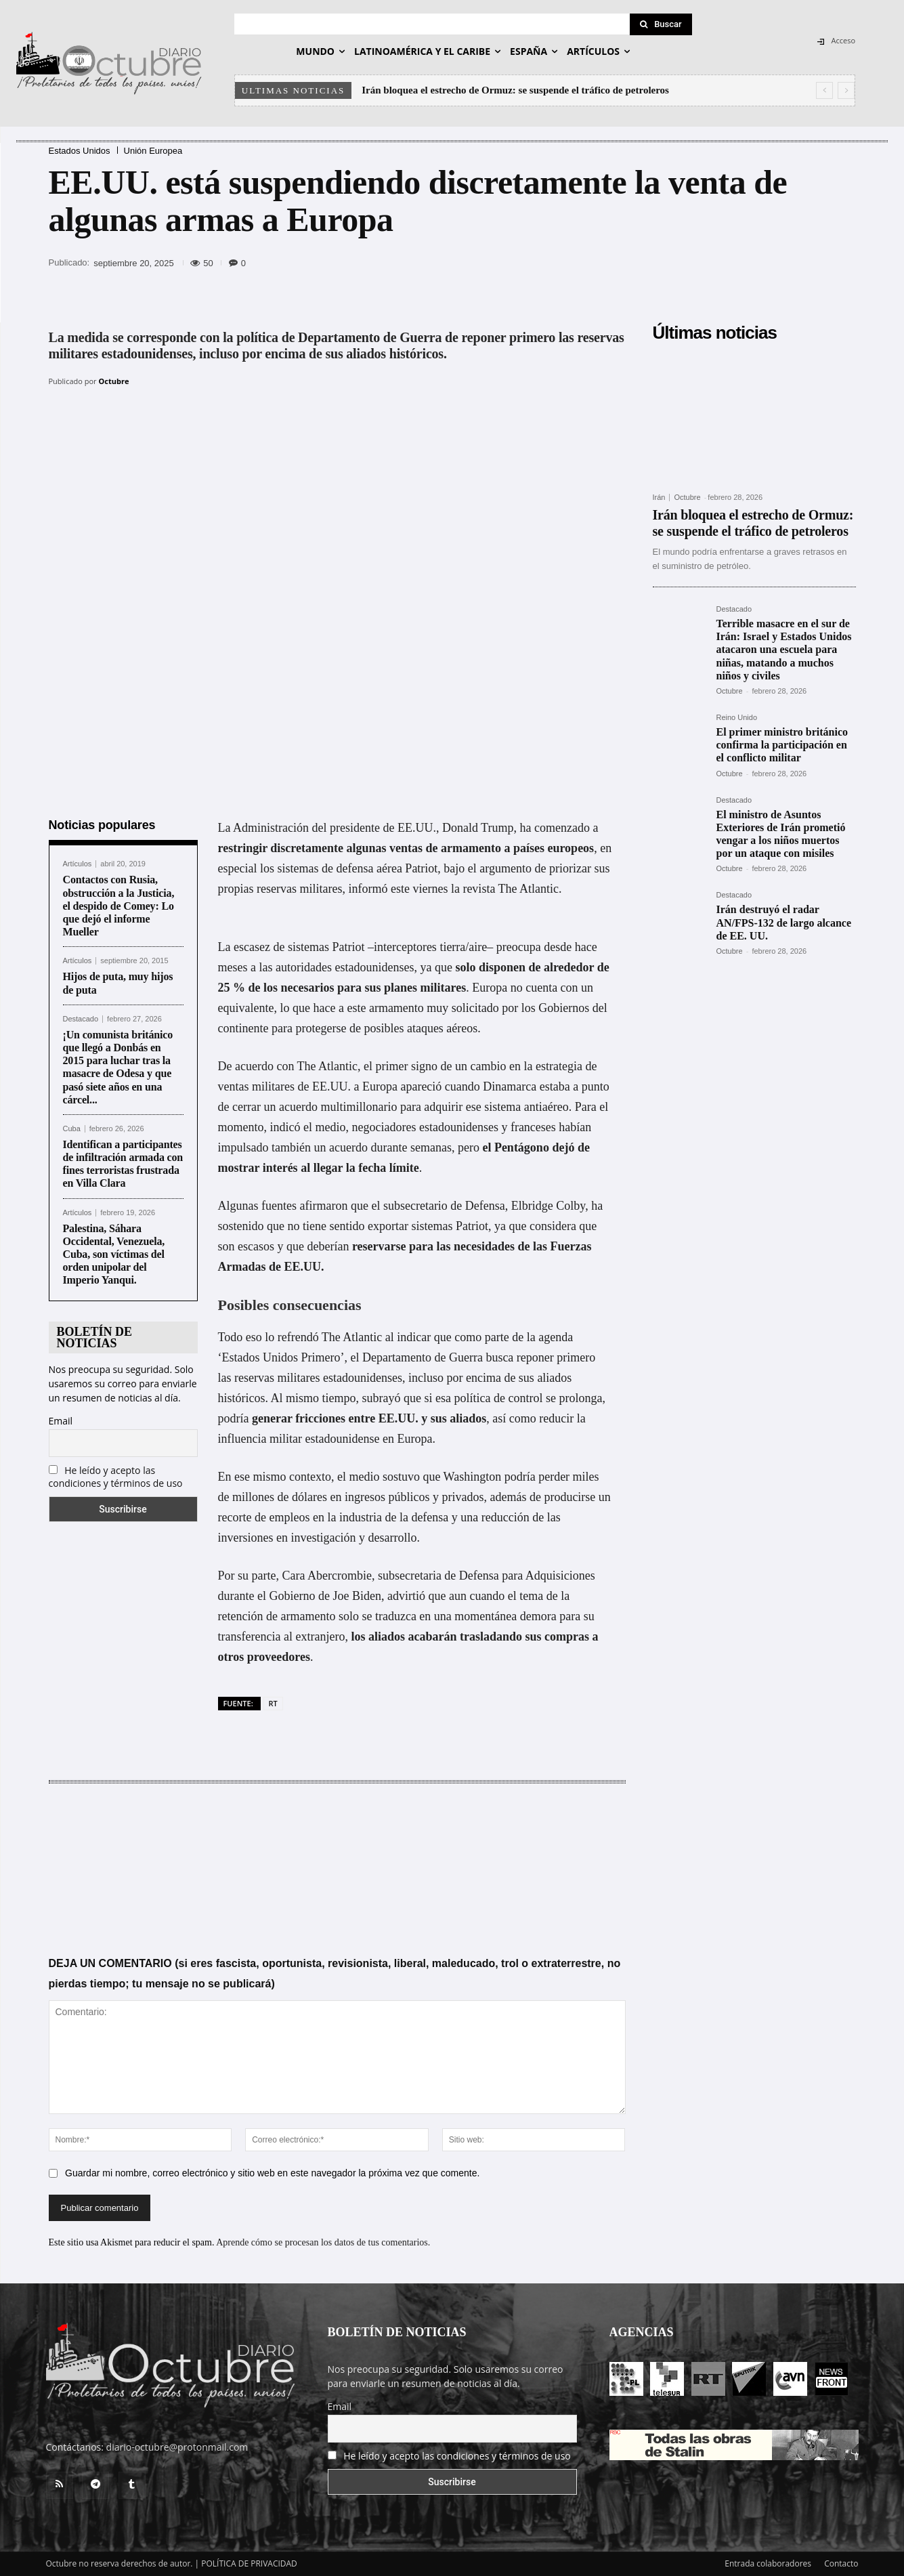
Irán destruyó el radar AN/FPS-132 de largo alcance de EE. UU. (784, 922)
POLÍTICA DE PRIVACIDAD (249, 2563)
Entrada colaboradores (768, 2563)
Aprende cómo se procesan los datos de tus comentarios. (323, 2243)
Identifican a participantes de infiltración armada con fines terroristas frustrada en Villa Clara (123, 1164)
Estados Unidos (79, 150)
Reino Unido (737, 717)
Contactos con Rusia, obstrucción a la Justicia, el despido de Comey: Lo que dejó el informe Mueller (119, 905)
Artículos (77, 864)
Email (61, 1420)
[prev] (824, 90)
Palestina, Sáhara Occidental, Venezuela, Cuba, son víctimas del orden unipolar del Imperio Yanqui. (114, 1254)
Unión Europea (153, 150)
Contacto (841, 2563)
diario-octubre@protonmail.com (177, 2447)
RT (273, 1703)
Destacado (81, 1019)
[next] (846, 90)
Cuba (72, 1129)
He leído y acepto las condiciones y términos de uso (116, 1477)
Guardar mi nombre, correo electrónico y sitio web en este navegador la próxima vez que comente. (272, 2173)
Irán (659, 497)
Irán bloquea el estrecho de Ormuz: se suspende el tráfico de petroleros (515, 90)
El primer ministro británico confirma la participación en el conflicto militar (782, 744)
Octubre (114, 381)
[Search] (661, 24)
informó (367, 888)
